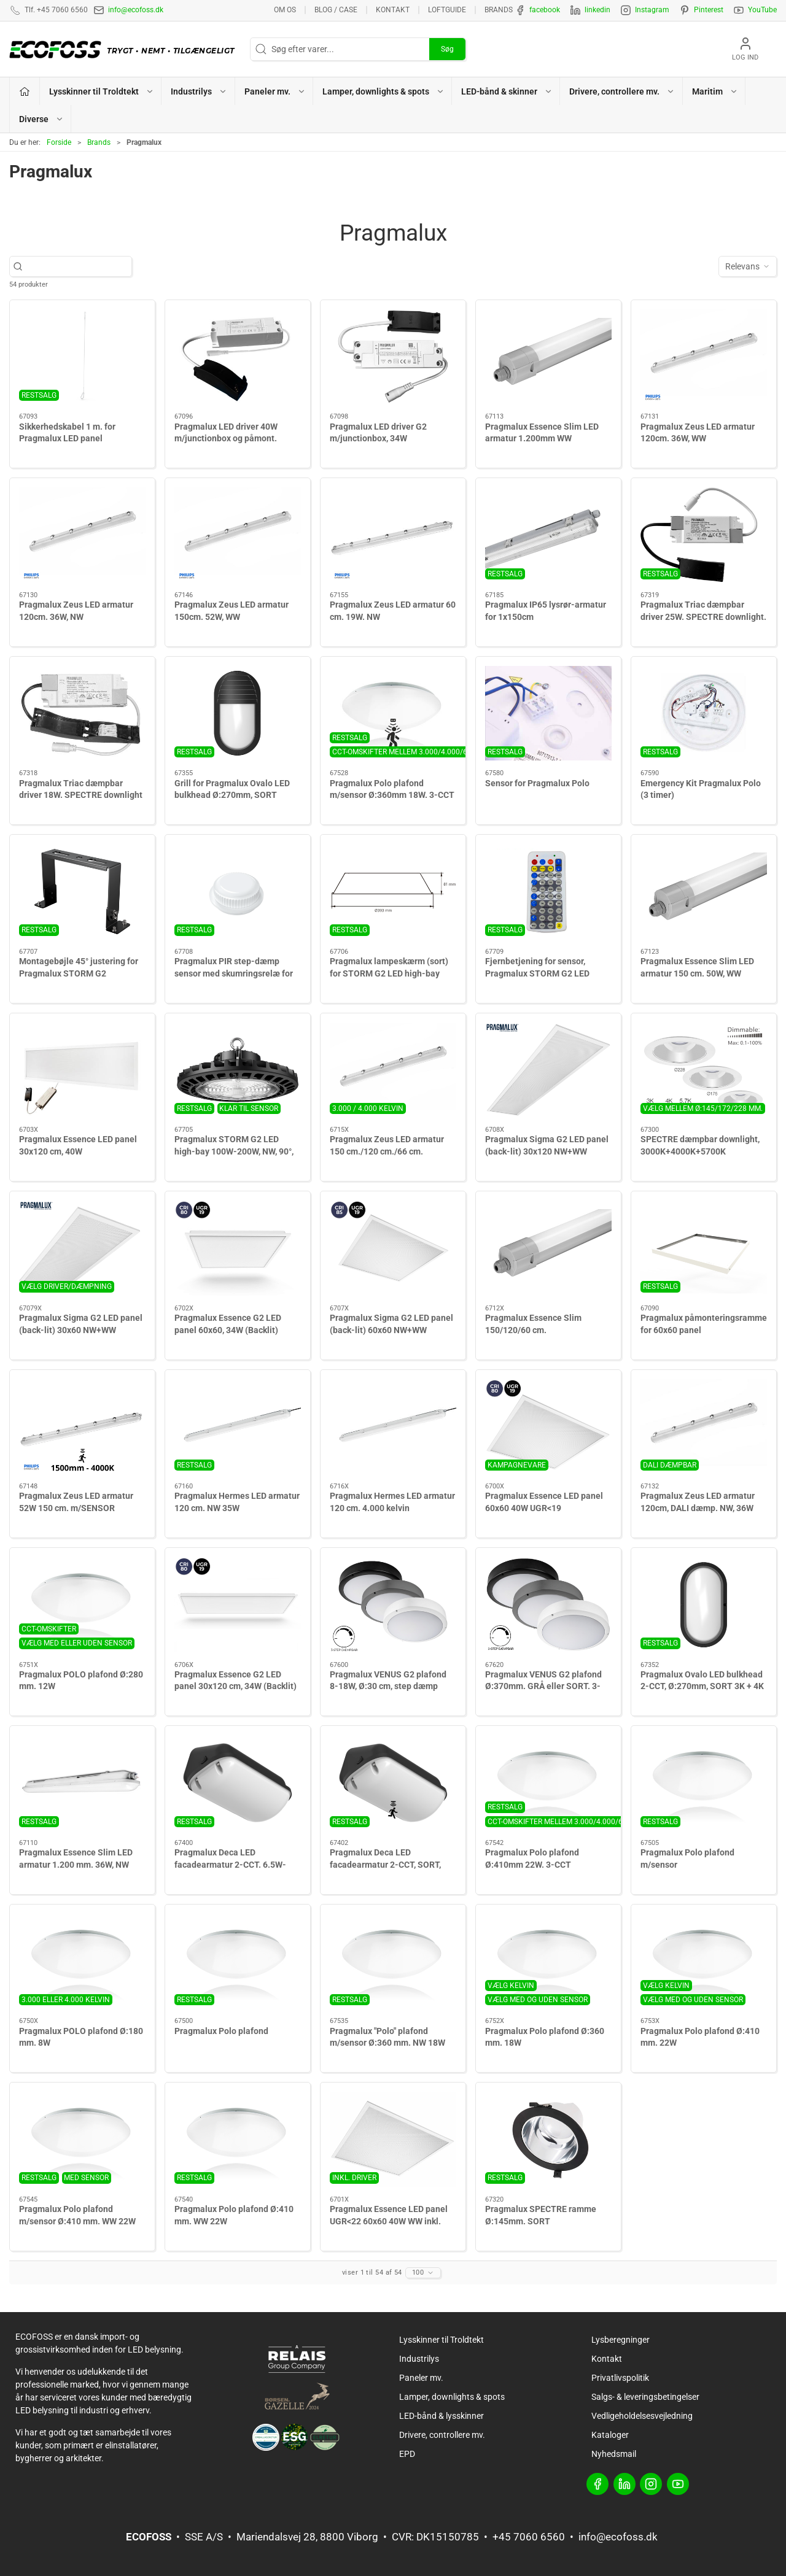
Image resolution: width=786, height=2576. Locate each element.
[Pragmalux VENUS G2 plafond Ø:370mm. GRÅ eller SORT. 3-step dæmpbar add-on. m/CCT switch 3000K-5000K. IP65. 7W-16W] (548, 1604)
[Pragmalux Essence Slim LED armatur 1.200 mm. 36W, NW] (82, 1782)
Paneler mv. (421, 2378)
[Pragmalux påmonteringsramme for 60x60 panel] (703, 1248)
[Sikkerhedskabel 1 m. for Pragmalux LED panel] (82, 356)
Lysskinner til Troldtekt (441, 2340)
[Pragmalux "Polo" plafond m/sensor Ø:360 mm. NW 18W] (393, 1961)
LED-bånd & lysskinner (441, 2416)
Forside (59, 142)
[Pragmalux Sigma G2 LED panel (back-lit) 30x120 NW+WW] (548, 1070)
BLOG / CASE (335, 10)
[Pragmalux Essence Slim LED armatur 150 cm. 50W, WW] (703, 891)
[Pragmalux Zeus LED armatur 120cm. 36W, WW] (703, 356)
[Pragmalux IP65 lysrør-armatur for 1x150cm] (548, 534)
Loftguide (447, 10)
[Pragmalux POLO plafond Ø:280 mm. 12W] (82, 1604)
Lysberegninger (620, 2340)
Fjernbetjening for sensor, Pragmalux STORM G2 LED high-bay (537, 973)
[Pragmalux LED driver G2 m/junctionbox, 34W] (393, 356)
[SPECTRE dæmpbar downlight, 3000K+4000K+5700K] (703, 1070)
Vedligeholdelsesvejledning (642, 2416)
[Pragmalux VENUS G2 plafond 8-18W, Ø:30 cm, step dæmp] (393, 1604)
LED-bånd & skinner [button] (507, 91)
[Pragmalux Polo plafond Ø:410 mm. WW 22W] (237, 2139)
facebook (544, 10)
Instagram (652, 10)
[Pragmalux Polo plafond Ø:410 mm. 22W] (703, 1961)
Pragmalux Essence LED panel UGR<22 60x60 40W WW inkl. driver (389, 2221)
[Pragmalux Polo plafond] (237, 1961)
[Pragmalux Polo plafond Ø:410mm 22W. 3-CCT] (548, 1782)
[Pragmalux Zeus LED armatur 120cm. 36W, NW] (82, 534)
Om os (285, 10)
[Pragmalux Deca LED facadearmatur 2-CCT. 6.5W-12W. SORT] (237, 1782)
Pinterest (708, 10)
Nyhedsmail (613, 2454)
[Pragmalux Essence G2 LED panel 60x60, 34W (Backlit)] (237, 1248)
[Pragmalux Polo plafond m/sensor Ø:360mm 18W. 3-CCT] (393, 713)
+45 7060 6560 (528, 2537)
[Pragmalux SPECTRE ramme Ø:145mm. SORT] (548, 2139)
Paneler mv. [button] (275, 91)
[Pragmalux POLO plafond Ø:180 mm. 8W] (82, 1961)
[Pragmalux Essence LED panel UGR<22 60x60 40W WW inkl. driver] (393, 2139)
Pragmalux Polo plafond (221, 2031)
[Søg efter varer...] (77, 266)
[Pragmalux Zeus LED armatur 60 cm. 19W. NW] (393, 534)
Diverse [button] (41, 119)
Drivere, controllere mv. (442, 2435)
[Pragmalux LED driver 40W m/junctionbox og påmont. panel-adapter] (237, 356)
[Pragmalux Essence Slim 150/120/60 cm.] (548, 1248)
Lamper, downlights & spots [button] (383, 91)
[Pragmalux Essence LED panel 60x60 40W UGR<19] (548, 1426)
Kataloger (610, 2435)
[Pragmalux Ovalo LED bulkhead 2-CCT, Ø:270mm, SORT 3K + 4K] (703, 1604)
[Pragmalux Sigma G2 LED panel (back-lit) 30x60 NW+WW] (82, 1248)
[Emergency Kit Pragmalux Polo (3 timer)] (703, 713)
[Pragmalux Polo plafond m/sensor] (703, 1782)
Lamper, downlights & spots (452, 2397)
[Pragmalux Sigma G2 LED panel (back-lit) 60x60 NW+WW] (393, 1248)
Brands (498, 10)
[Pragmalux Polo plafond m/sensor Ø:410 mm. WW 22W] (82, 2139)
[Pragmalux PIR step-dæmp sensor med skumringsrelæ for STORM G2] (237, 891)
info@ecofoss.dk (135, 10)
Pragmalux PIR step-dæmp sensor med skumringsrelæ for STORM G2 (233, 973)
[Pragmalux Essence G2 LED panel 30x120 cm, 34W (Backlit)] (237, 1604)
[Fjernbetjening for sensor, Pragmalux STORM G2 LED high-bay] (548, 891)
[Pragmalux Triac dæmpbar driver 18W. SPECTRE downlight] (82, 713)
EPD (407, 2454)
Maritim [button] (715, 91)
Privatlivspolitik (620, 2378)
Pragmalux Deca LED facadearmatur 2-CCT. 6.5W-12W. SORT (230, 1864)
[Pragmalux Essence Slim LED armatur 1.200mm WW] (548, 356)
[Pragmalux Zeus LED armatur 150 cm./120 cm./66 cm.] (393, 1070)
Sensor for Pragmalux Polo (537, 783)
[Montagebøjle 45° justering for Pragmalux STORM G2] (82, 891)
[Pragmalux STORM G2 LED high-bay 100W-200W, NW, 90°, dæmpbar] (237, 1070)
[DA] (125, 49)
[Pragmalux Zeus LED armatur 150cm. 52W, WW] (237, 534)
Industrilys (419, 2359)
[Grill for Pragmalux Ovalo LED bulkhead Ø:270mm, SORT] (237, 713)
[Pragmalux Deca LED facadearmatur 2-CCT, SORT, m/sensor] (393, 1782)
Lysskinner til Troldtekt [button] (101, 91)
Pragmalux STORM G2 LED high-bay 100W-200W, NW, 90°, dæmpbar (234, 1151)
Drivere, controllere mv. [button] (622, 91)
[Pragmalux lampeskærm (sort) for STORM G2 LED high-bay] (393, 891)
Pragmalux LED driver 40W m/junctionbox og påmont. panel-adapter (226, 438)
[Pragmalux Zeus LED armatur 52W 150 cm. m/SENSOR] (82, 1426)
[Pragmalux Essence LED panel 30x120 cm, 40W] (82, 1070)
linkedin (597, 10)
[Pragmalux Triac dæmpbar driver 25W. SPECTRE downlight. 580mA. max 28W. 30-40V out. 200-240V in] (703, 534)
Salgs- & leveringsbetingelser (645, 2397)
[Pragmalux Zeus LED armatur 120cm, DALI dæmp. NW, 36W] (703, 1426)
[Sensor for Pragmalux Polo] (548, 713)
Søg (447, 49)
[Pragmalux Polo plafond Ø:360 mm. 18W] (548, 1961)
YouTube (762, 10)
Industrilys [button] (199, 91)
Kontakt (393, 10)
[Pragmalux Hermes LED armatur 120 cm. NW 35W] (237, 1426)
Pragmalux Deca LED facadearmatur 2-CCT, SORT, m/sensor (385, 1864)
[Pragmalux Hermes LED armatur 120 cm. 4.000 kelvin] (393, 1426)
